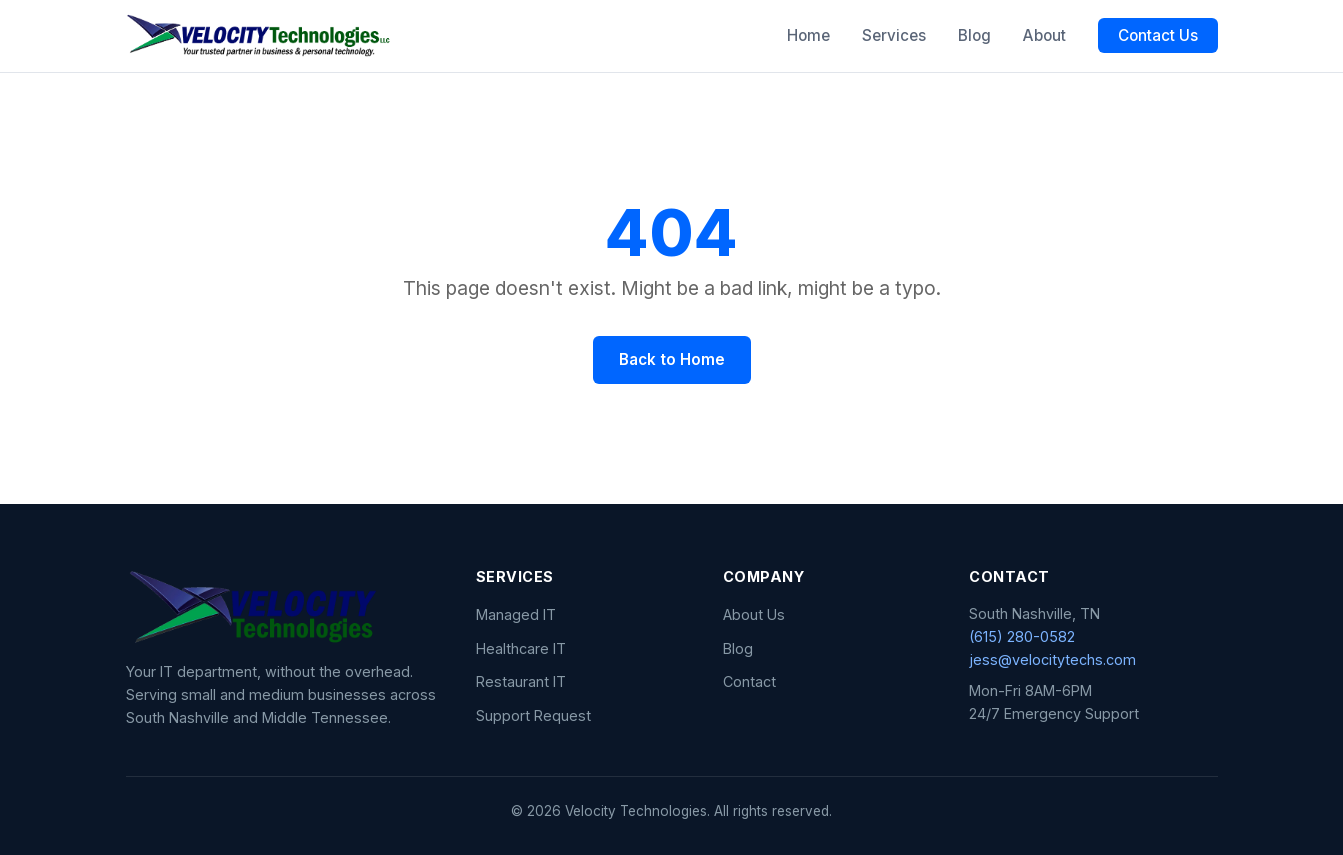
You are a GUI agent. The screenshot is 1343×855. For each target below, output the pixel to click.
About (1044, 35)
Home (808, 35)
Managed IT (516, 614)
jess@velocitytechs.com (1052, 659)
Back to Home (672, 359)
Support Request (533, 715)
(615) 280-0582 (1022, 636)
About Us (754, 614)
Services (894, 35)
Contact (749, 681)
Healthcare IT (521, 648)
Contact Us (1158, 35)
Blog (974, 35)
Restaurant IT (521, 681)
